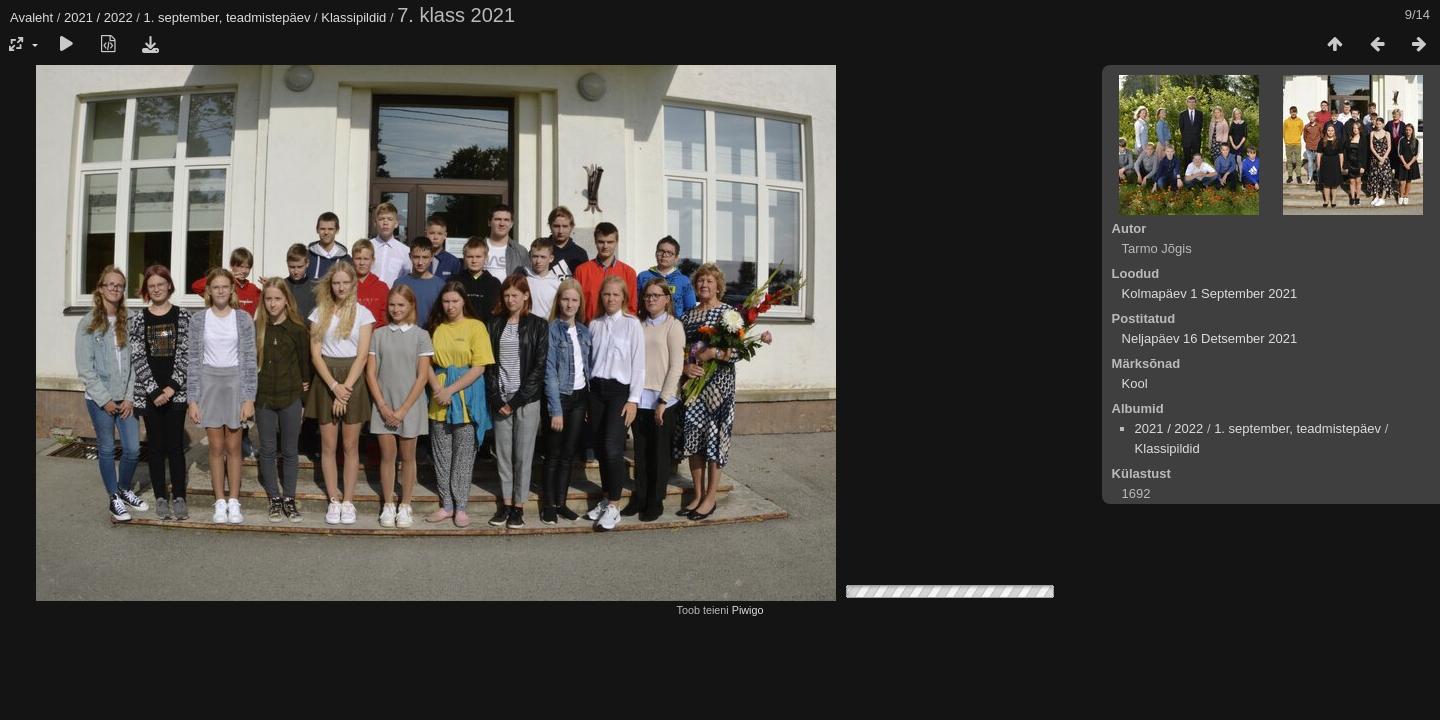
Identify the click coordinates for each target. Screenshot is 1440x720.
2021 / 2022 (98, 17)
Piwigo (748, 610)
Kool (1135, 383)
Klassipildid (353, 17)
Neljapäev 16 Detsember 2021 (1210, 338)
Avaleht (31, 17)
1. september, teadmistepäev (227, 17)
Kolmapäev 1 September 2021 (1210, 293)
